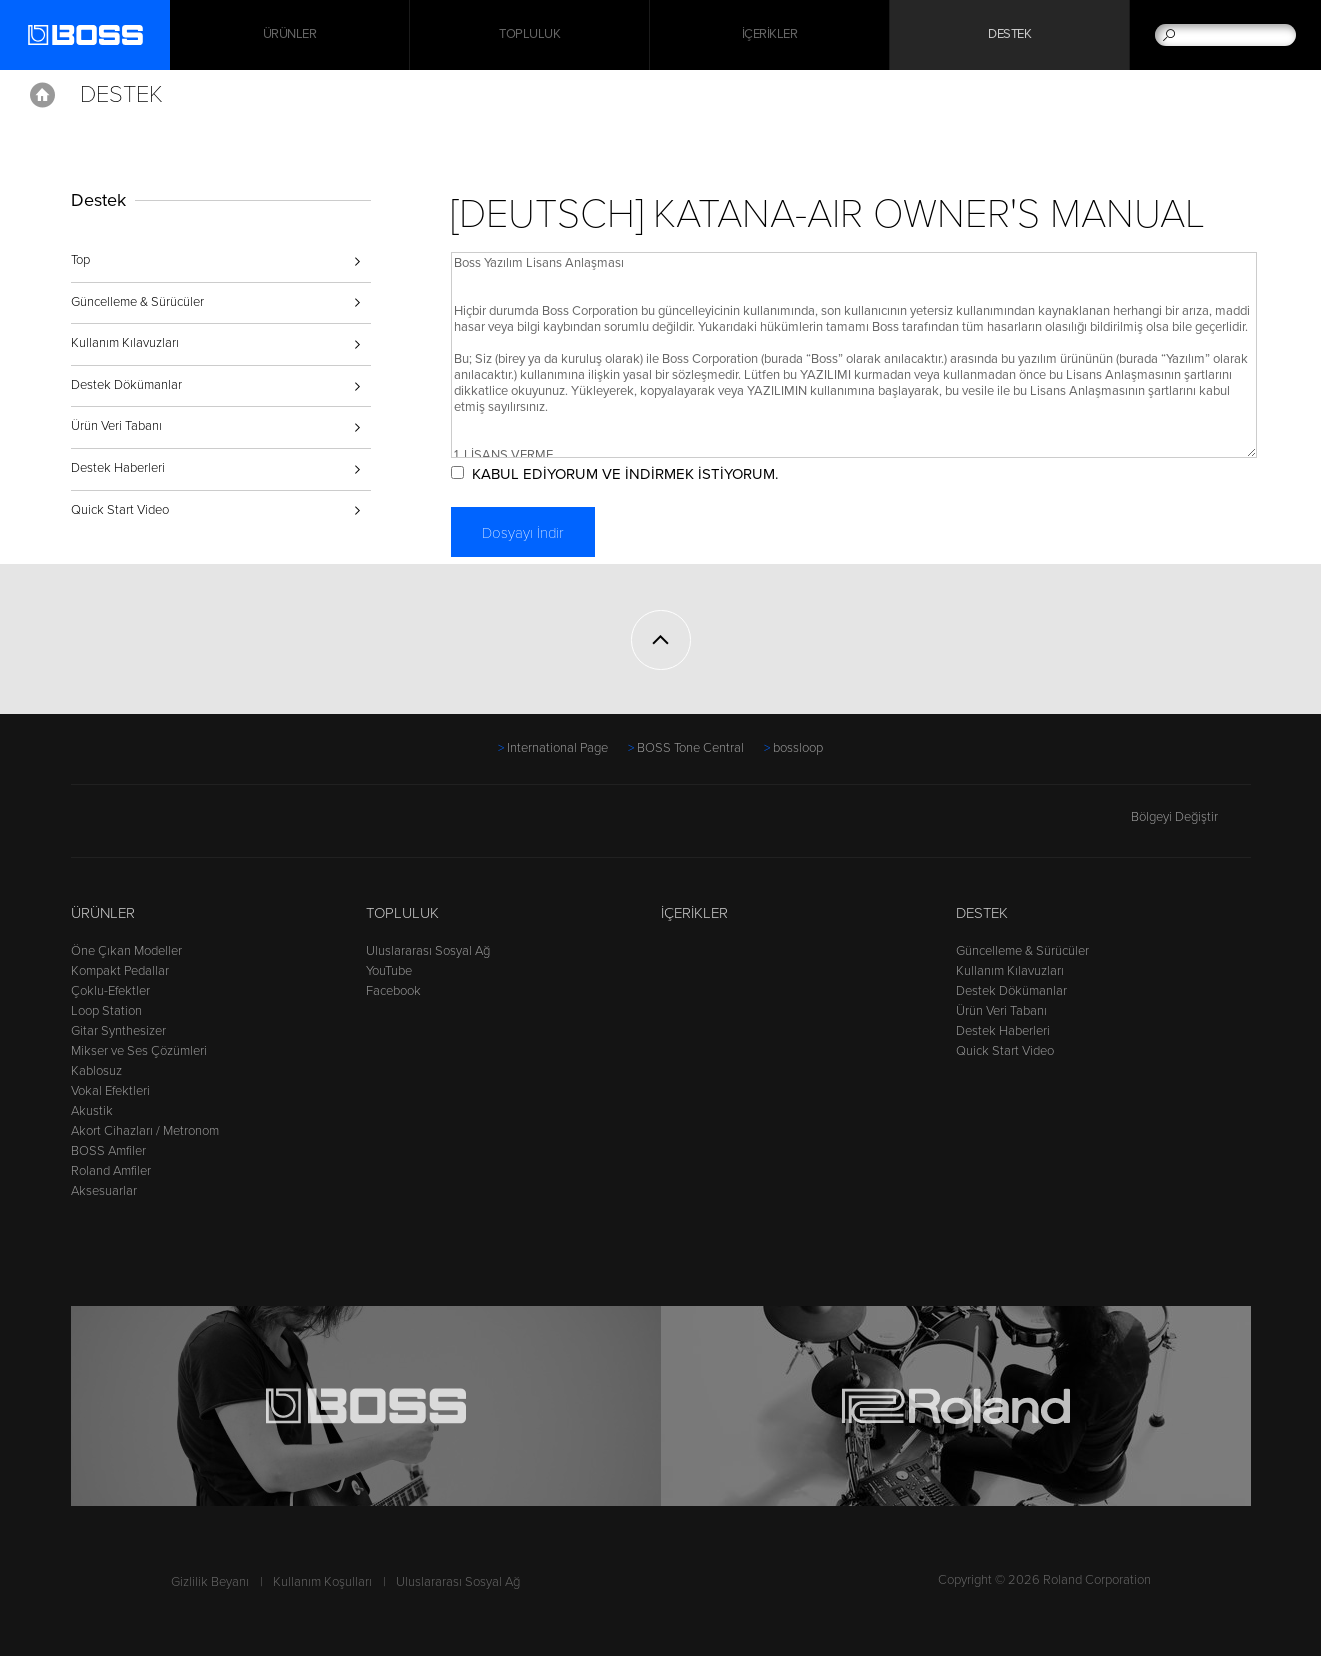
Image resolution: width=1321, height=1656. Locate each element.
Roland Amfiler (111, 1171)
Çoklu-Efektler (110, 991)
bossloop (798, 748)
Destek (1009, 35)
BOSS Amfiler (108, 1151)
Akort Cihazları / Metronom (145, 1131)
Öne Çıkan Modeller (126, 951)
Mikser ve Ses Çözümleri (139, 1051)
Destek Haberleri (118, 468)
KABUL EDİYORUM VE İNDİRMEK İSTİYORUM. (625, 474)
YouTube (389, 971)
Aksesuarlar (104, 1191)
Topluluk (529, 35)
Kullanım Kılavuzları (125, 343)
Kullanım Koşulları (322, 1582)
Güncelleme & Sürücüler (137, 302)
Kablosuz (96, 1071)
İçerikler (770, 35)
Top (80, 260)
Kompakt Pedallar (120, 971)
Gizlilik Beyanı (210, 1582)
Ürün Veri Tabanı (116, 426)
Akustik (92, 1111)
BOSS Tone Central (690, 748)
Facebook (393, 991)
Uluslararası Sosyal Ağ (428, 951)
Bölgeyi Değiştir (1191, 817)
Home (42, 95)
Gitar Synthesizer (118, 1031)
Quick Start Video (120, 510)
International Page (557, 748)
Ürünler (103, 913)
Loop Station (106, 1011)
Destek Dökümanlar (126, 385)
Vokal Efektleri (110, 1091)
